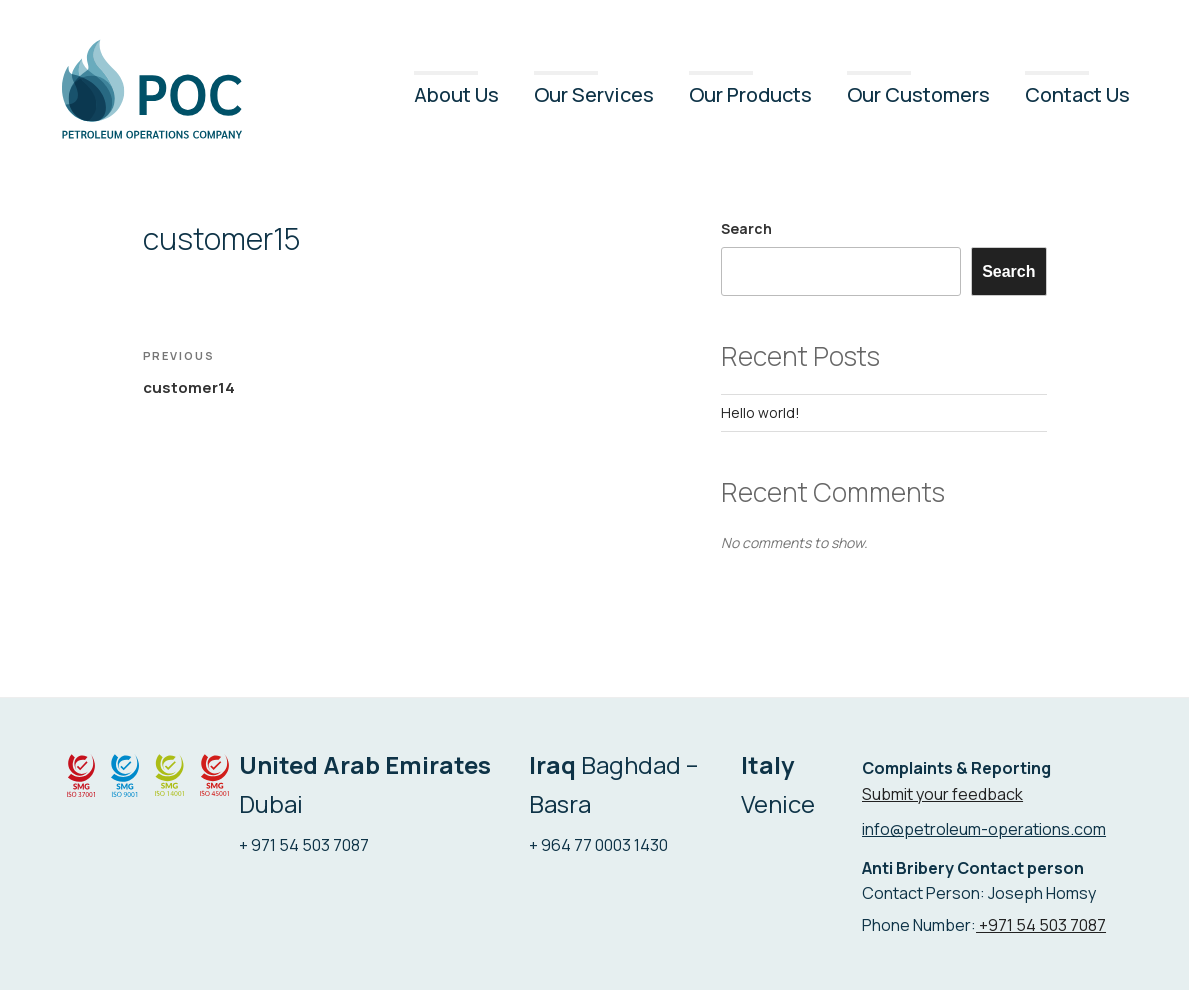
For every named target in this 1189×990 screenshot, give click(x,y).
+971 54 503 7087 (1041, 925)
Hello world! (760, 412)
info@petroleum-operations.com (984, 829)
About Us (456, 94)
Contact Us (1077, 94)
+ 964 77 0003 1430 (598, 845)
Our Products (750, 94)
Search (746, 228)
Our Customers (918, 94)
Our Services (594, 94)
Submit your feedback (942, 794)
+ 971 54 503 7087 (304, 845)
